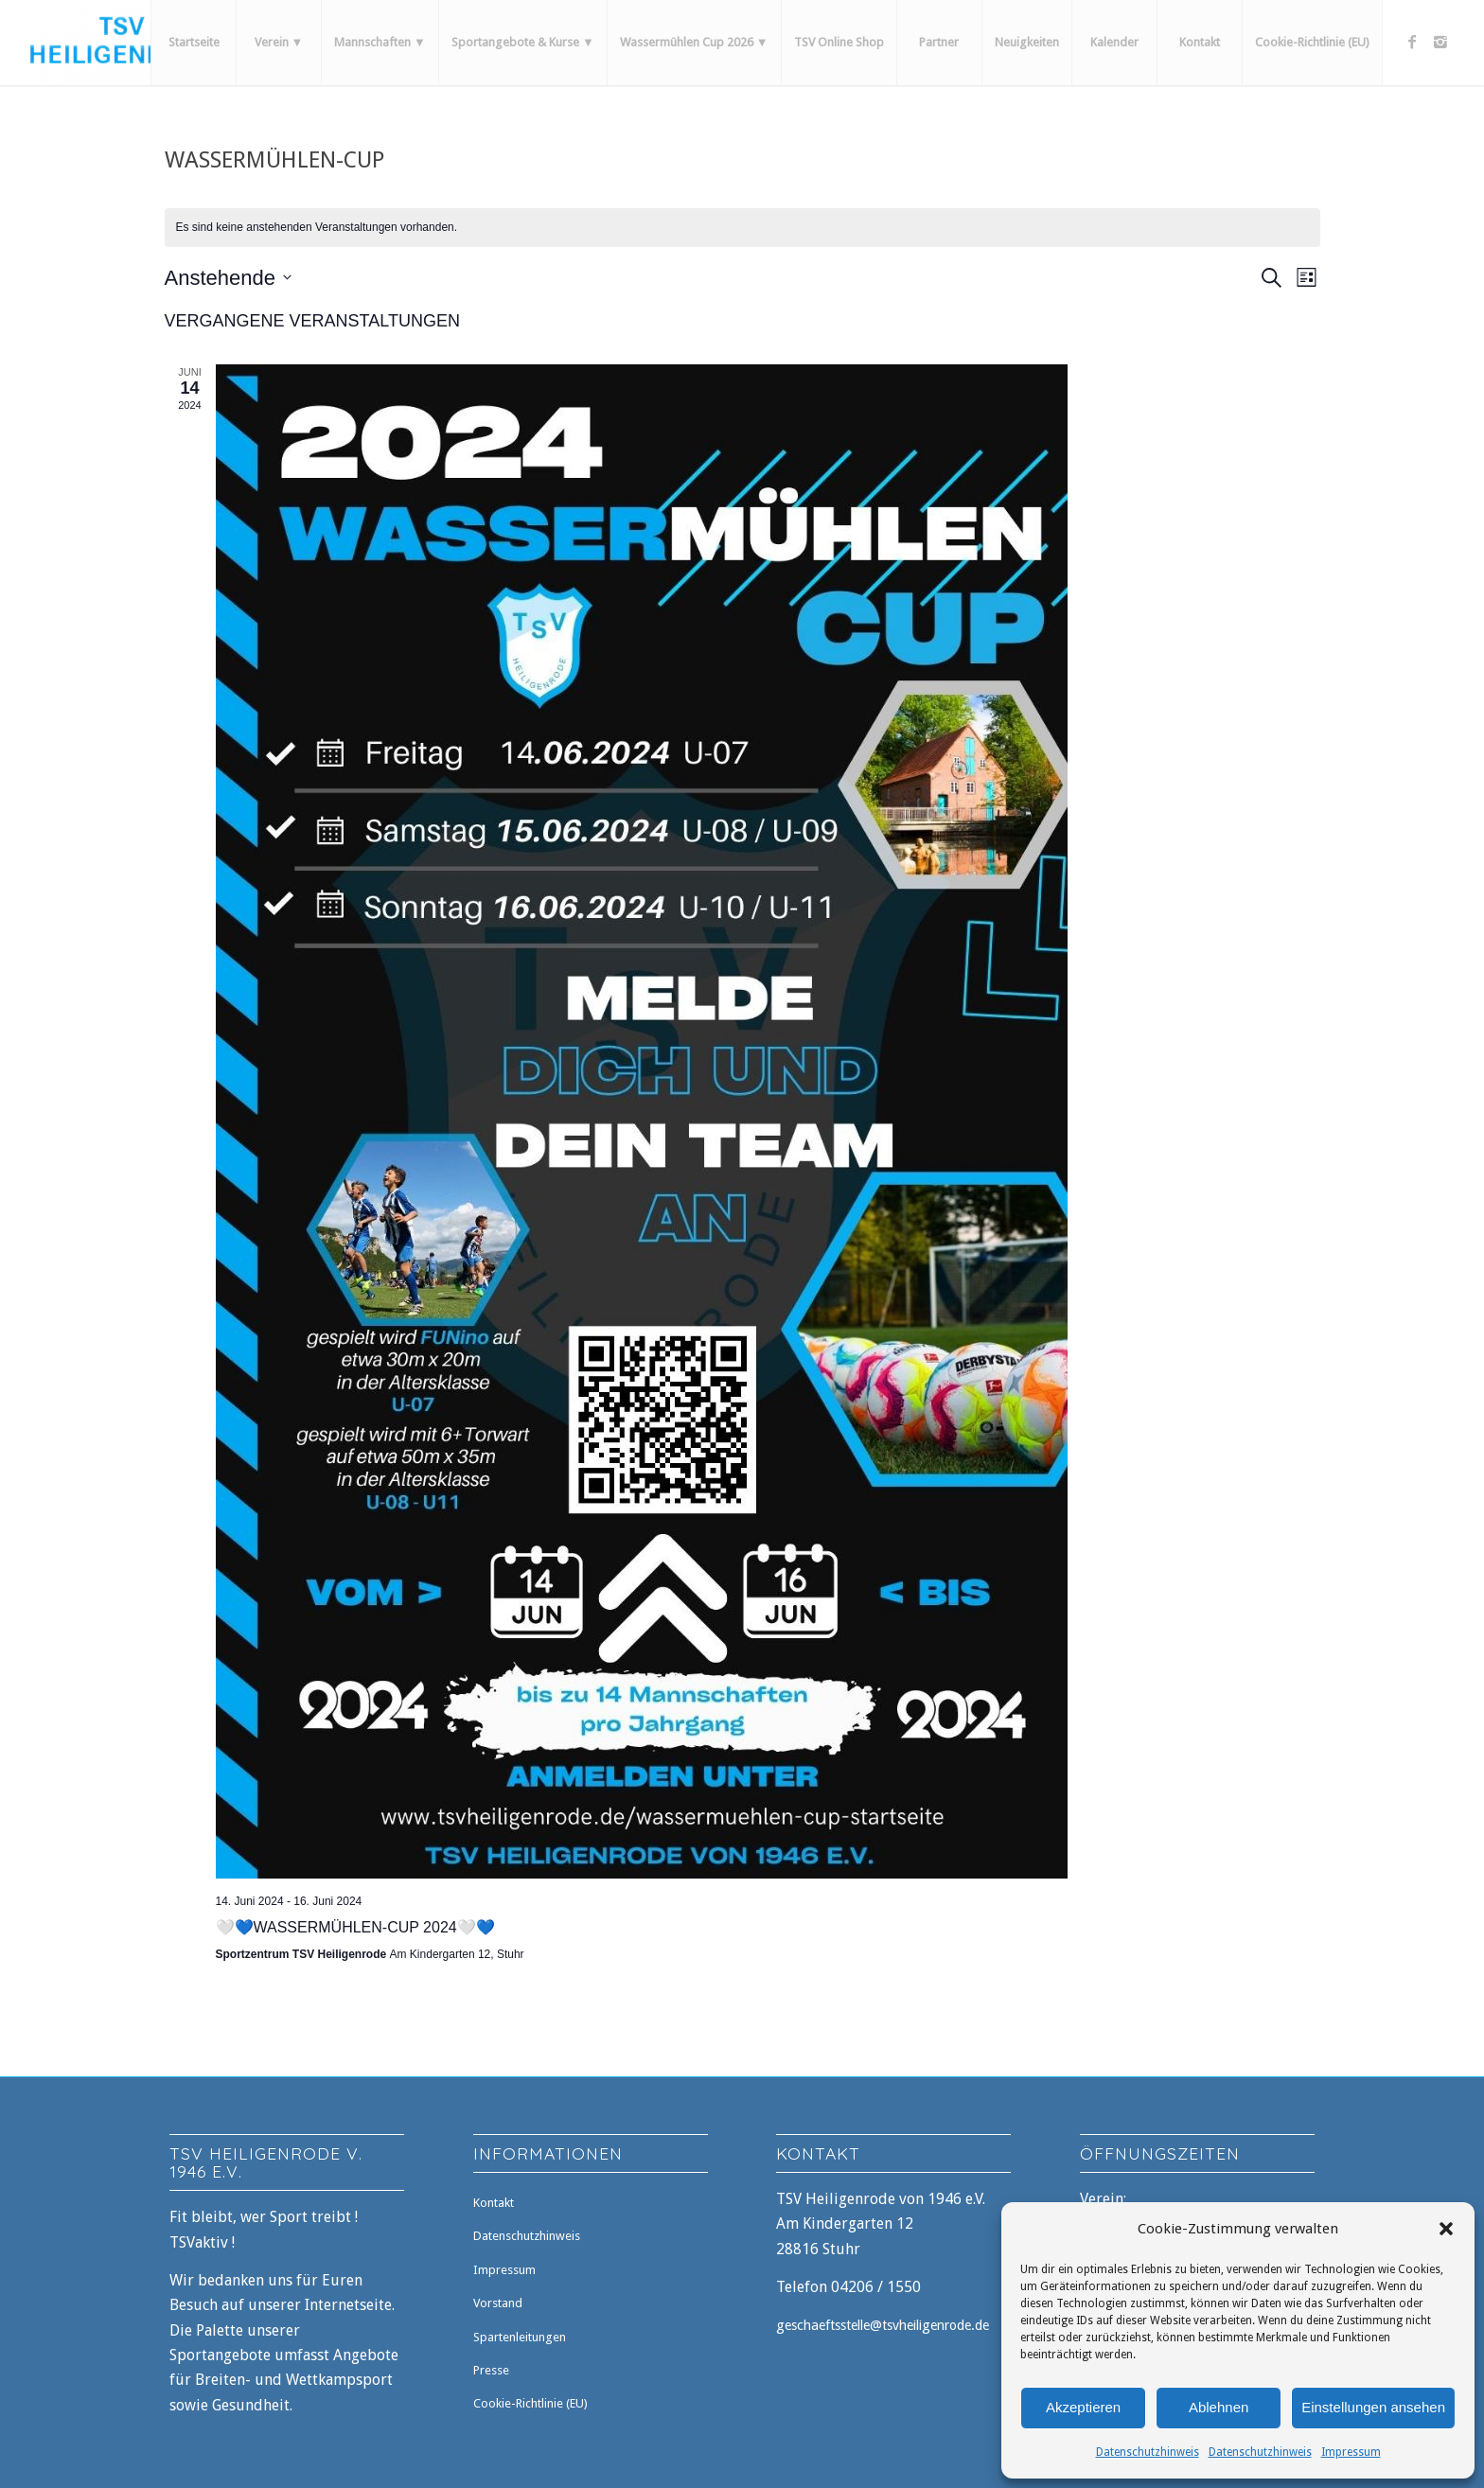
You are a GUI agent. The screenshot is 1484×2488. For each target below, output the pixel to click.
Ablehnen (1218, 2407)
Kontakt (493, 2203)
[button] (1446, 2228)
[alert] (742, 227)
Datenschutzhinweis (1147, 2452)
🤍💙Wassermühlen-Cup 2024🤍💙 (355, 1927)
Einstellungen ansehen (1373, 2407)
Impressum (1351, 2452)
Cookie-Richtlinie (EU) (530, 2403)
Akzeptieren (1083, 2407)
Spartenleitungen (519, 2337)
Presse (491, 2370)
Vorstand (497, 2303)
